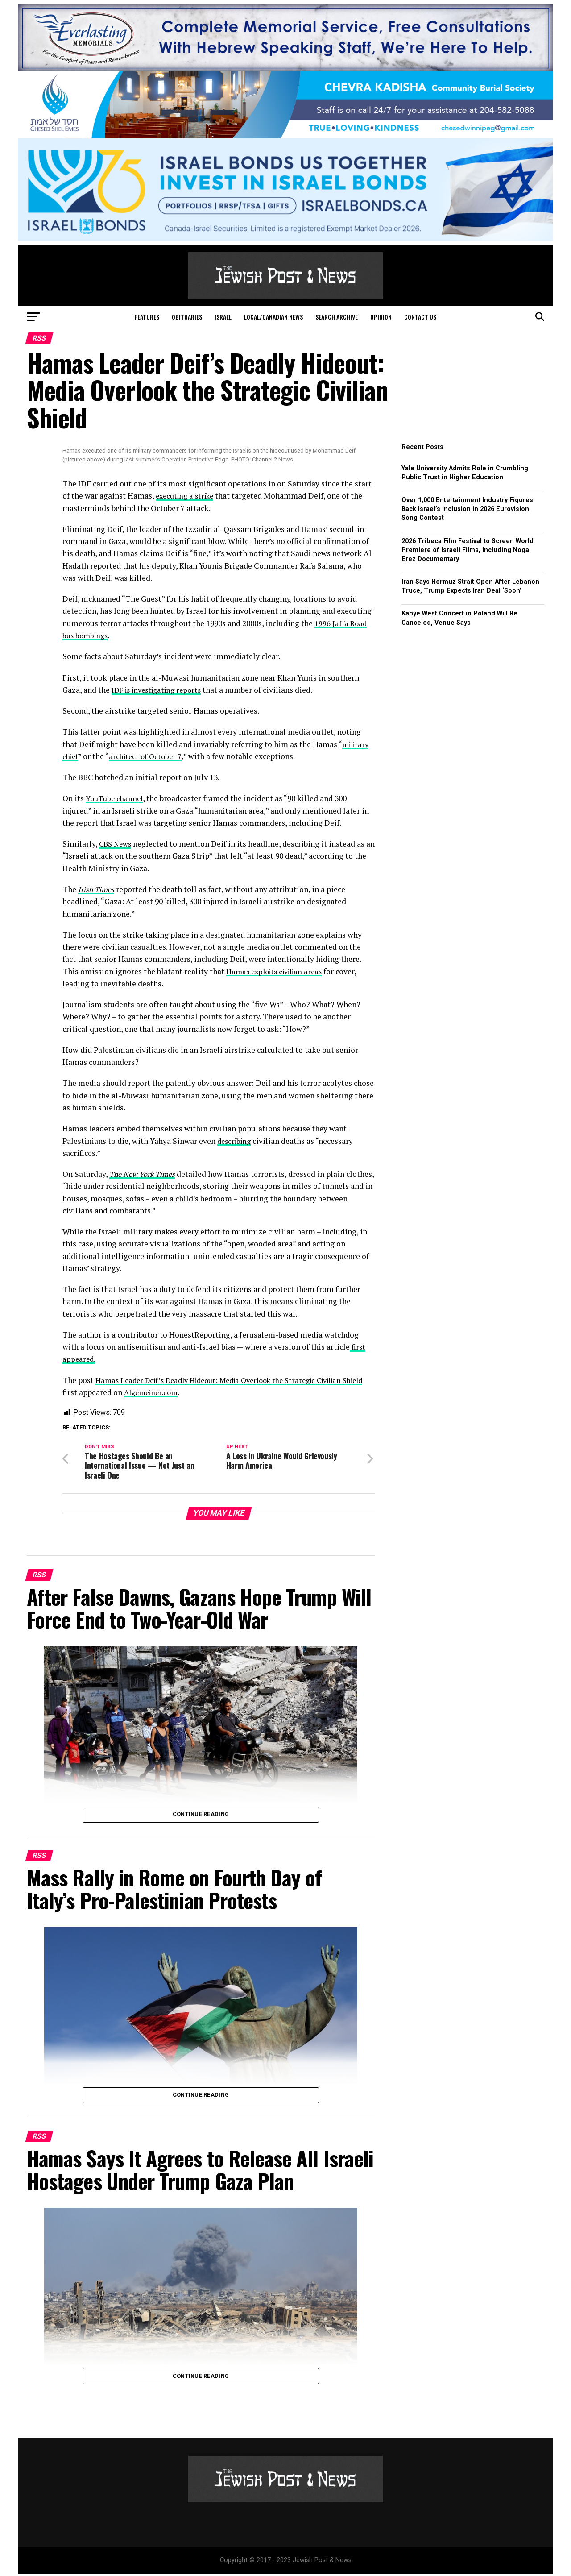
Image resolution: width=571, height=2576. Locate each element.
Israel (223, 316)
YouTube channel (115, 798)
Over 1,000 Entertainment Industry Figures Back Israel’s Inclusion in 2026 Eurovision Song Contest (467, 509)
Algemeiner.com (178, 1392)
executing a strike (187, 495)
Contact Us (420, 316)
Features (147, 316)
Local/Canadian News (273, 316)
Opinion (381, 316)
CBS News (117, 844)
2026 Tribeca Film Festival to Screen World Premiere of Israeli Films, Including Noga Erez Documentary (467, 550)
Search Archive (336, 316)
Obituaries (187, 316)
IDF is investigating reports (161, 690)
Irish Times (97, 889)
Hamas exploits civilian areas (278, 971)
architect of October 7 (148, 756)
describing (235, 1141)
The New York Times (145, 1174)
